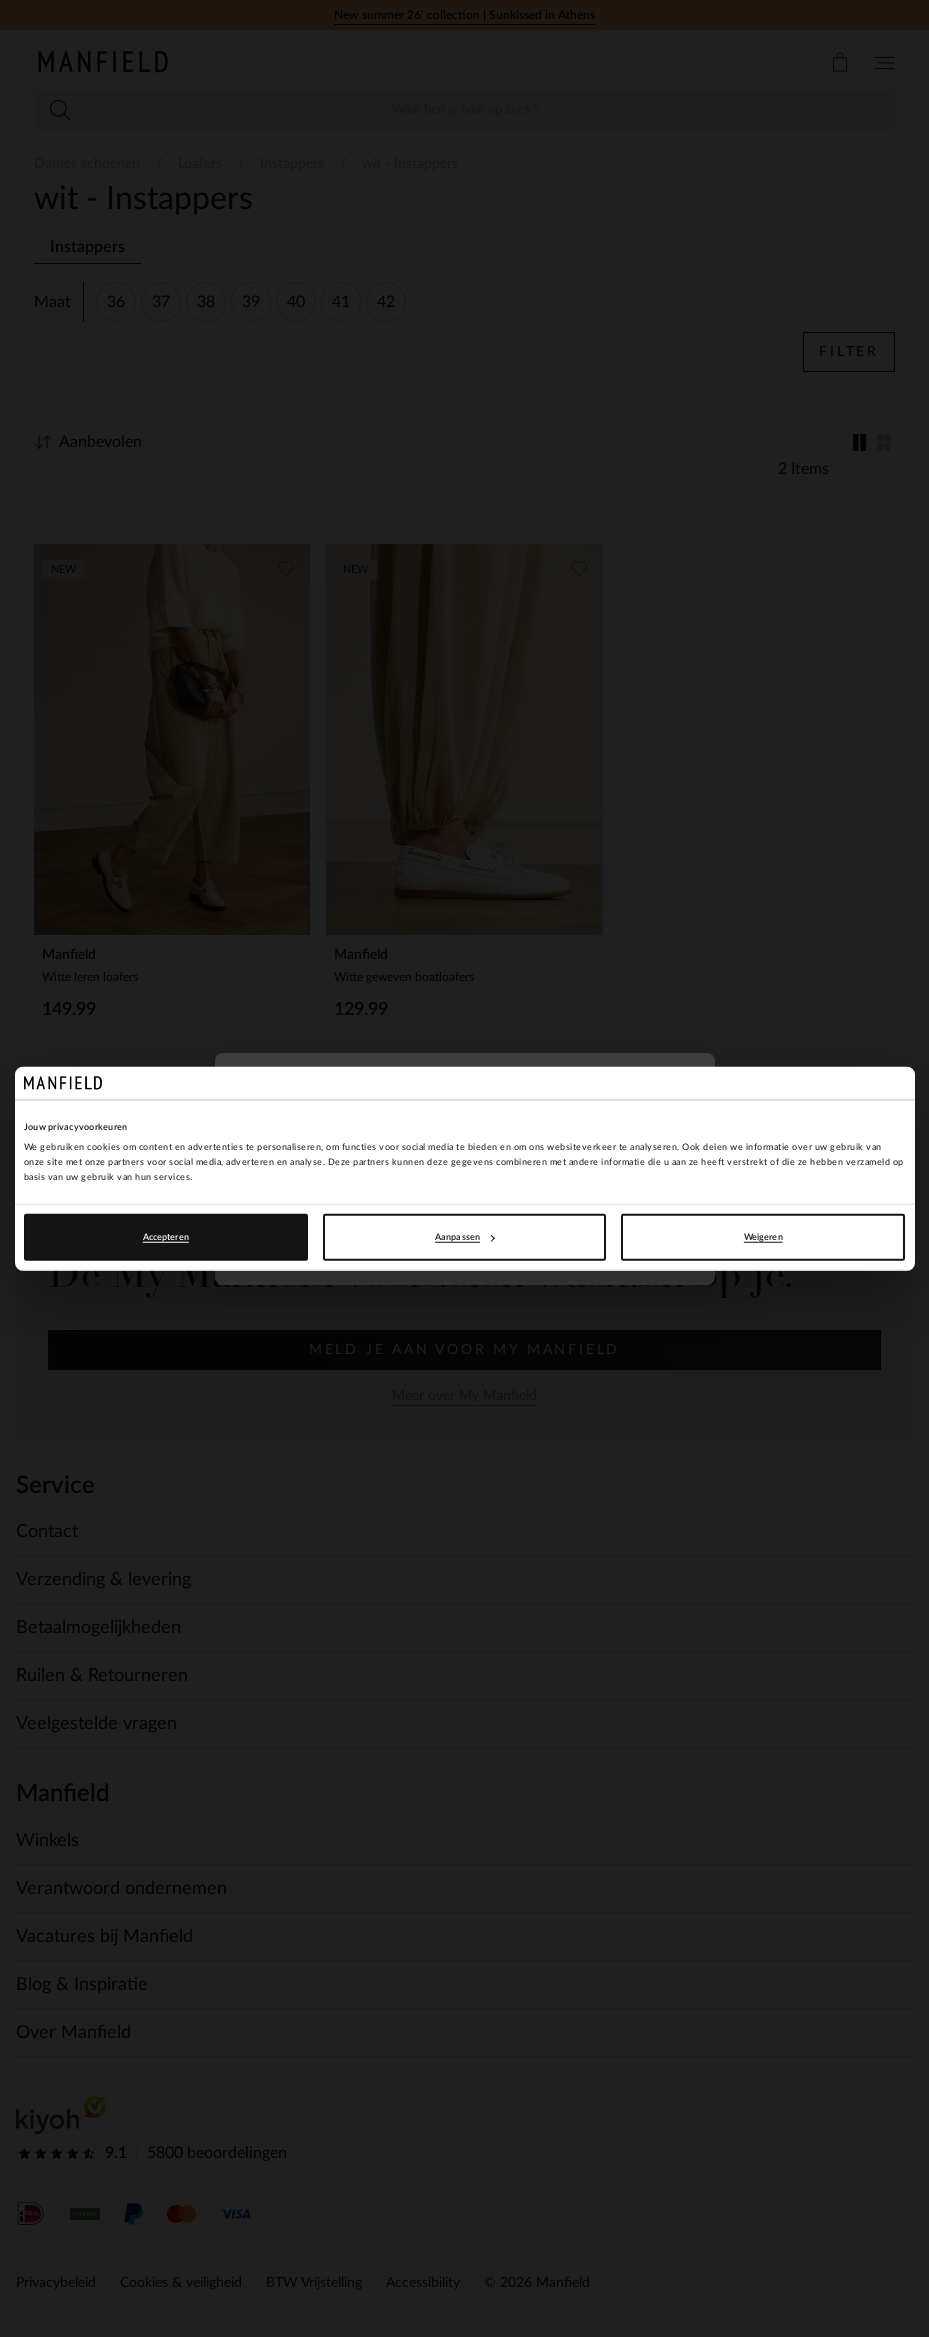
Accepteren (166, 1237)
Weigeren (763, 1237)
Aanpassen (465, 1237)
